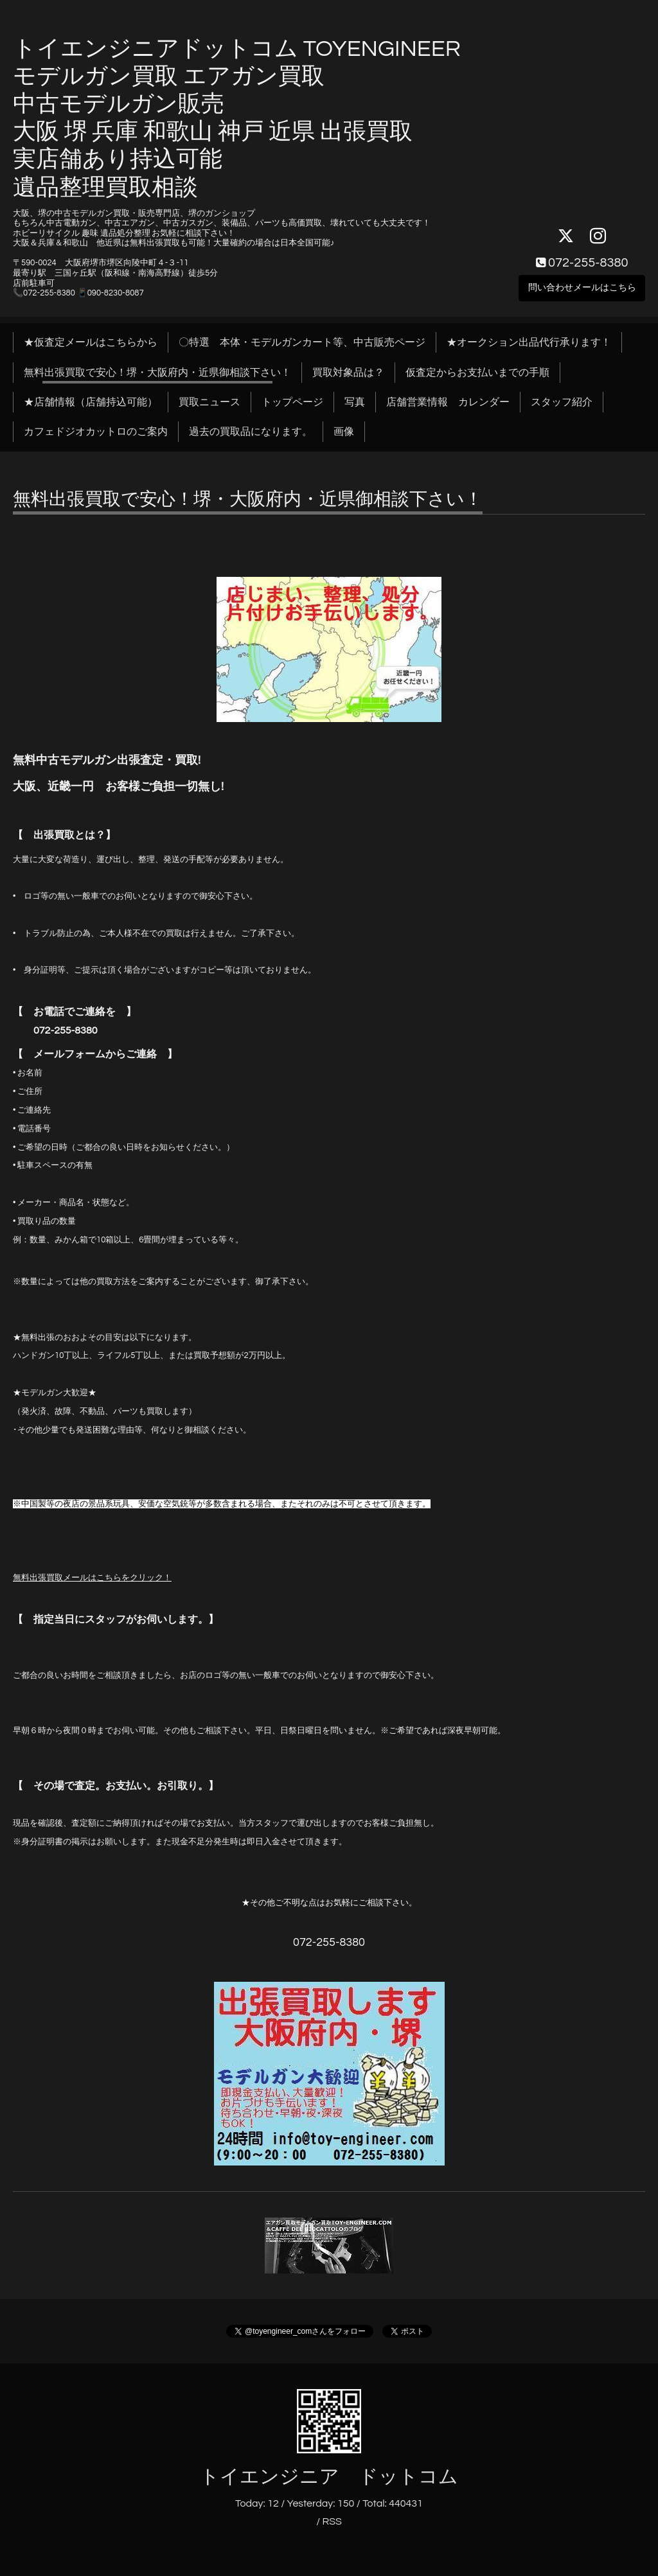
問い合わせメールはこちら (582, 286)
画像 (343, 432)
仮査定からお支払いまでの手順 (477, 372)
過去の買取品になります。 (250, 432)
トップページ (292, 402)
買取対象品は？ (348, 372)
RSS (331, 2521)
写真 (354, 402)
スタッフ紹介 (561, 402)
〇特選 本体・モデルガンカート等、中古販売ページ (302, 342)
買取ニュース (209, 402)
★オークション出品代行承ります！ (529, 342)
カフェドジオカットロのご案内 (96, 432)
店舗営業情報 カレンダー (448, 402)
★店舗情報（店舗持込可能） (90, 402)
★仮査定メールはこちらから (90, 342)
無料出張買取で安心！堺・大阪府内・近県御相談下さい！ (157, 372)
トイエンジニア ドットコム (329, 2477)
